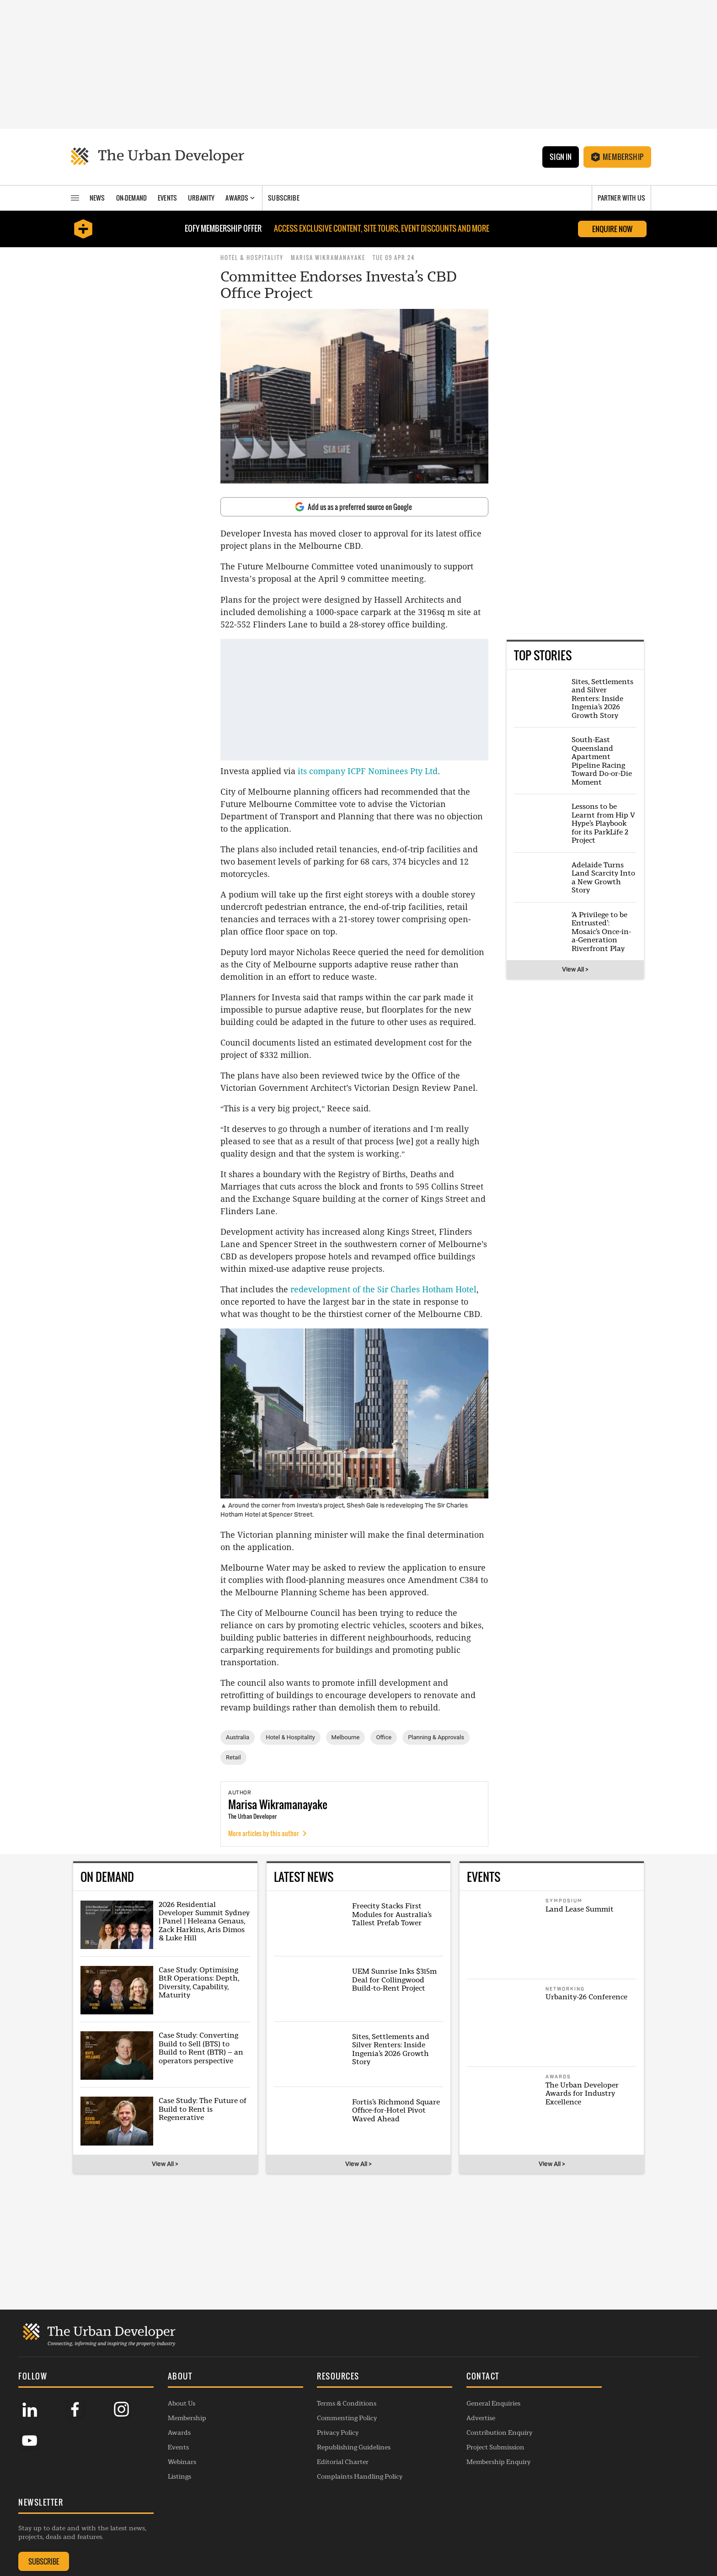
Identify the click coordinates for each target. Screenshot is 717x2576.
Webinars (169, 2525)
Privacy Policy (311, 2496)
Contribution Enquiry (459, 2496)
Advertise (441, 2481)
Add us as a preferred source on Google (353, 507)
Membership (617, 156)
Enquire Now (612, 228)
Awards (166, 2496)
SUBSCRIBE (588, 2499)
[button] (216, 2441)
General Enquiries (454, 2466)
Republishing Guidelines (327, 2510)
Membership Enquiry (459, 2525)
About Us (168, 2466)
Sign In (560, 156)
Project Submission (456, 2510)
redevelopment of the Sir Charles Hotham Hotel (383, 1289)
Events (165, 2510)
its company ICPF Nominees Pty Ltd (368, 771)
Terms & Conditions (320, 2466)
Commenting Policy (320, 2481)
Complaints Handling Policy (333, 2540)
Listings (166, 2540)
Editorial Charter (316, 2525)
